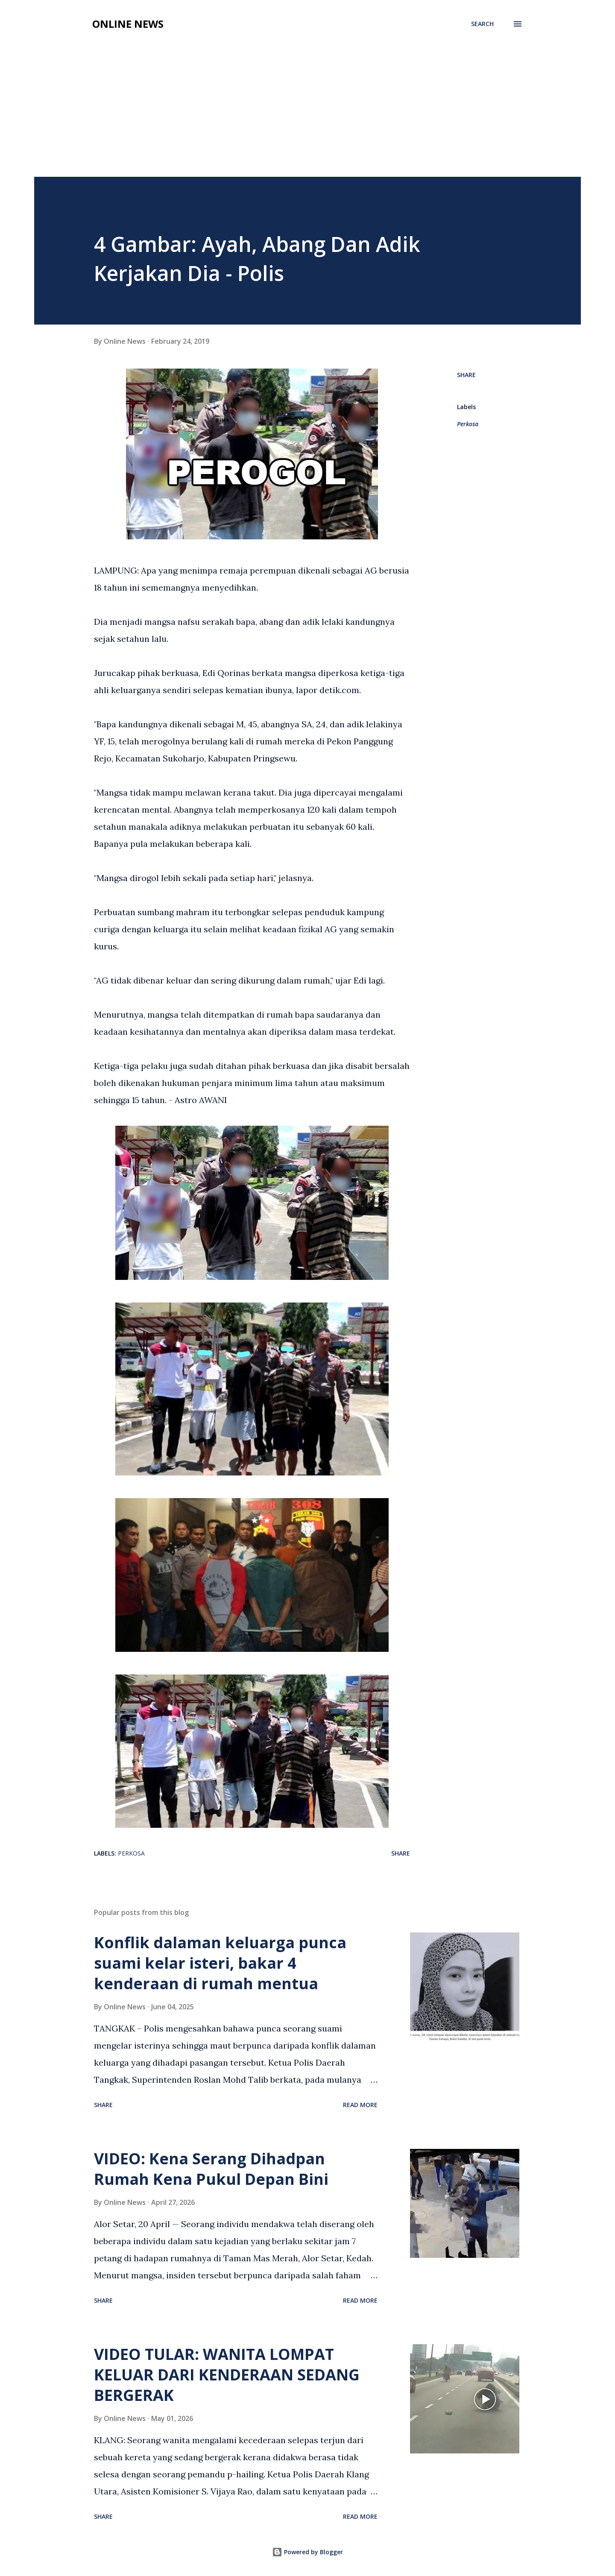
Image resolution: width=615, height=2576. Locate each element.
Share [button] (466, 375)
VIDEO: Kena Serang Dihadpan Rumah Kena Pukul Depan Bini (211, 2169)
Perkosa (467, 424)
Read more (360, 2105)
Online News (128, 24)
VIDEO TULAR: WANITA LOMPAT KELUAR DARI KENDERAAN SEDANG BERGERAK (227, 2375)
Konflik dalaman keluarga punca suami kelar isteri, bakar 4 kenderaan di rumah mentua (220, 1963)
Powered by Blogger (307, 2552)
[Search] (482, 24)
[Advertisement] (307, 99)
